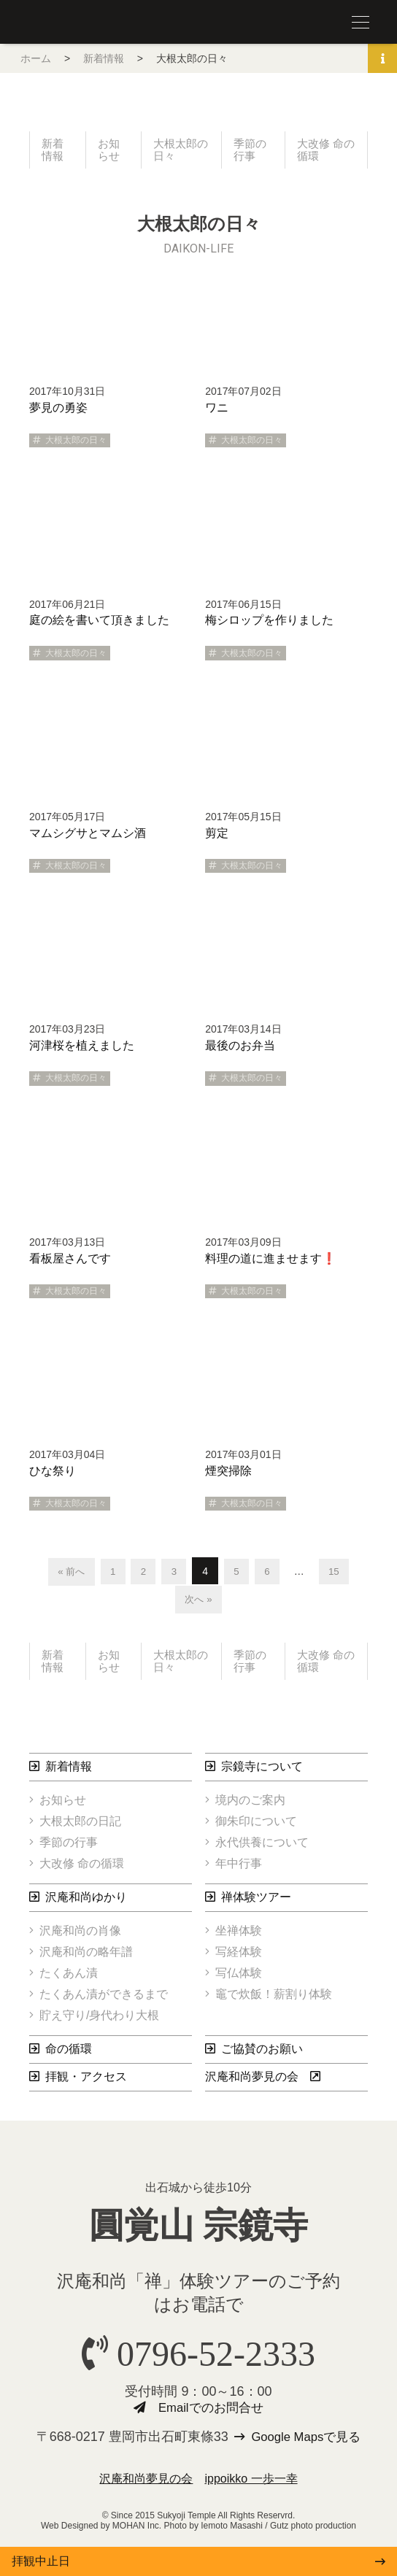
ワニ (216, 410)
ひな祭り (52, 1473)
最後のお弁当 (240, 1048)
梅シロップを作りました (269, 623)
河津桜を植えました (81, 1048)
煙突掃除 (228, 1473)
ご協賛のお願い (262, 2054)
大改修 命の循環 (322, 151)
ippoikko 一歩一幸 (250, 2486)
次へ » (198, 1602)
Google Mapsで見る (307, 2444)
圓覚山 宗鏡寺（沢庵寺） (58, 22)
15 (338, 1573)
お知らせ (109, 151)
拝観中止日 (41, 2561)
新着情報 (103, 58)
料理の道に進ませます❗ (270, 1260)
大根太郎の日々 (176, 151)
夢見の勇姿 (58, 410)
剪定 (216, 835)
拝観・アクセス (86, 2082)
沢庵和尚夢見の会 (251, 2082)
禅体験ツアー (256, 1903)
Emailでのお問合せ (211, 2414)
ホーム (35, 58)
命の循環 (68, 2054)
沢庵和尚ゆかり (86, 1903)
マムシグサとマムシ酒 (87, 835)
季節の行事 (251, 151)
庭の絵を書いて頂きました (99, 623)
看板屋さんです (70, 1260)
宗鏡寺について (262, 1772)
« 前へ (67, 1573)
